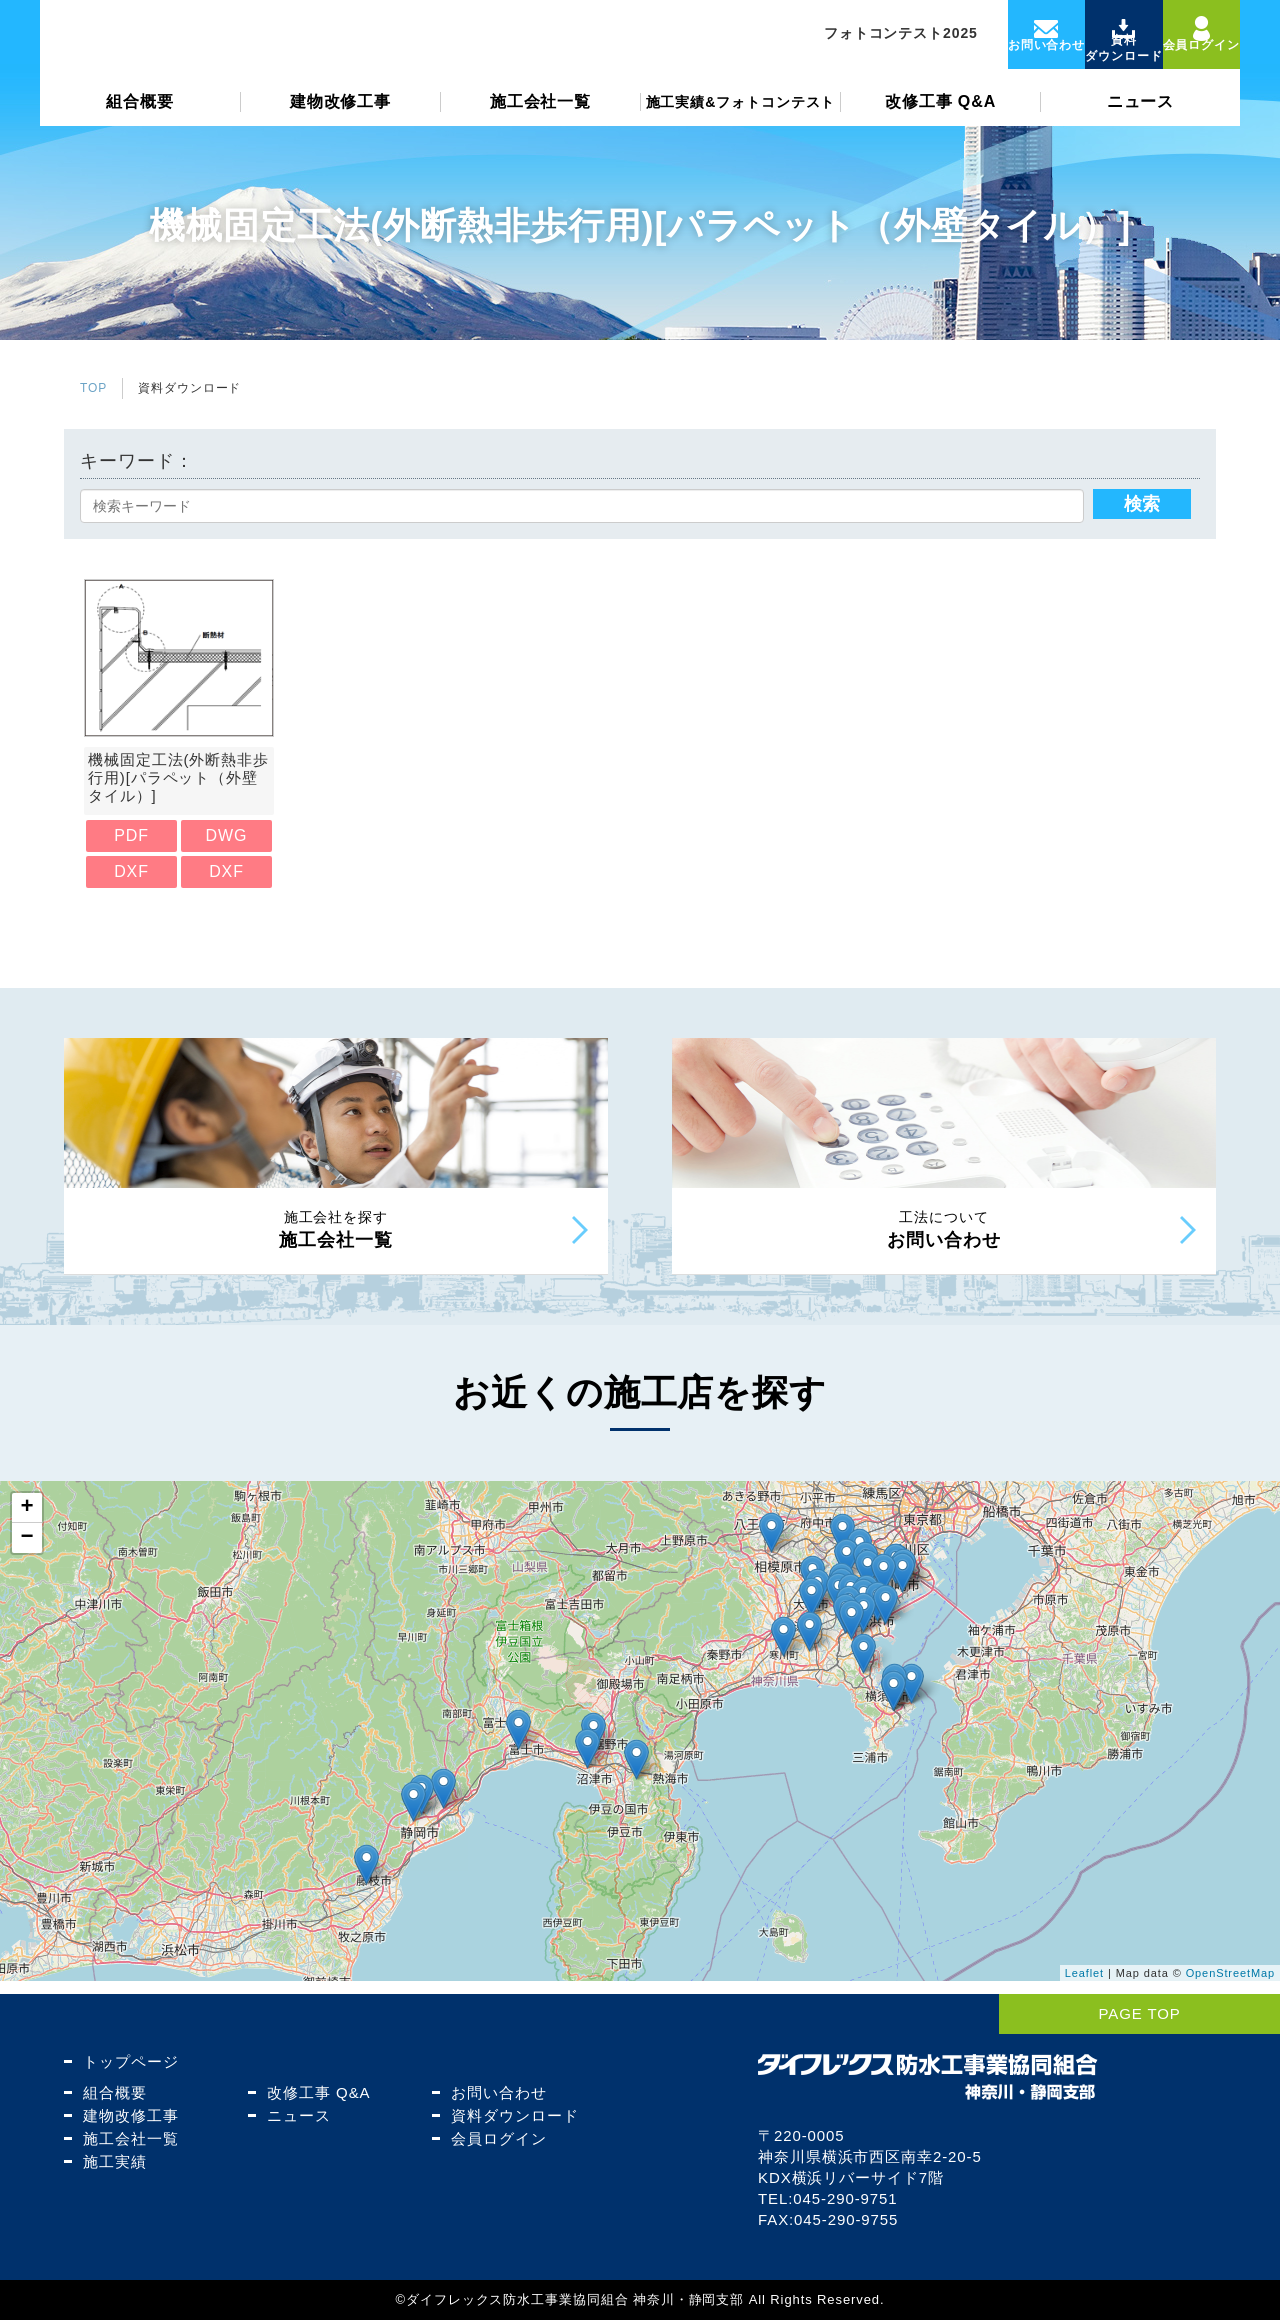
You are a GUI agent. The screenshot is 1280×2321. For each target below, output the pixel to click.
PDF (131, 835)
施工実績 (112, 2162)
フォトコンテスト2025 (863, 41)
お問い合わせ (495, 2093)
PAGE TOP (1203, 2014)
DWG (227, 835)
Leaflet (1084, 1987)
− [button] (27, 1552)
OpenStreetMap (1230, 1987)
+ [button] (27, 1522)
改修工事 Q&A (940, 116)
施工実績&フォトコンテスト (741, 117)
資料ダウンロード (511, 2116)
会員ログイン (495, 2139)
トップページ (127, 2062)
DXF (131, 871)
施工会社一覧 (540, 116)
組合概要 (140, 116)
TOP (93, 388)
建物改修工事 (340, 116)
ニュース (1141, 116)
